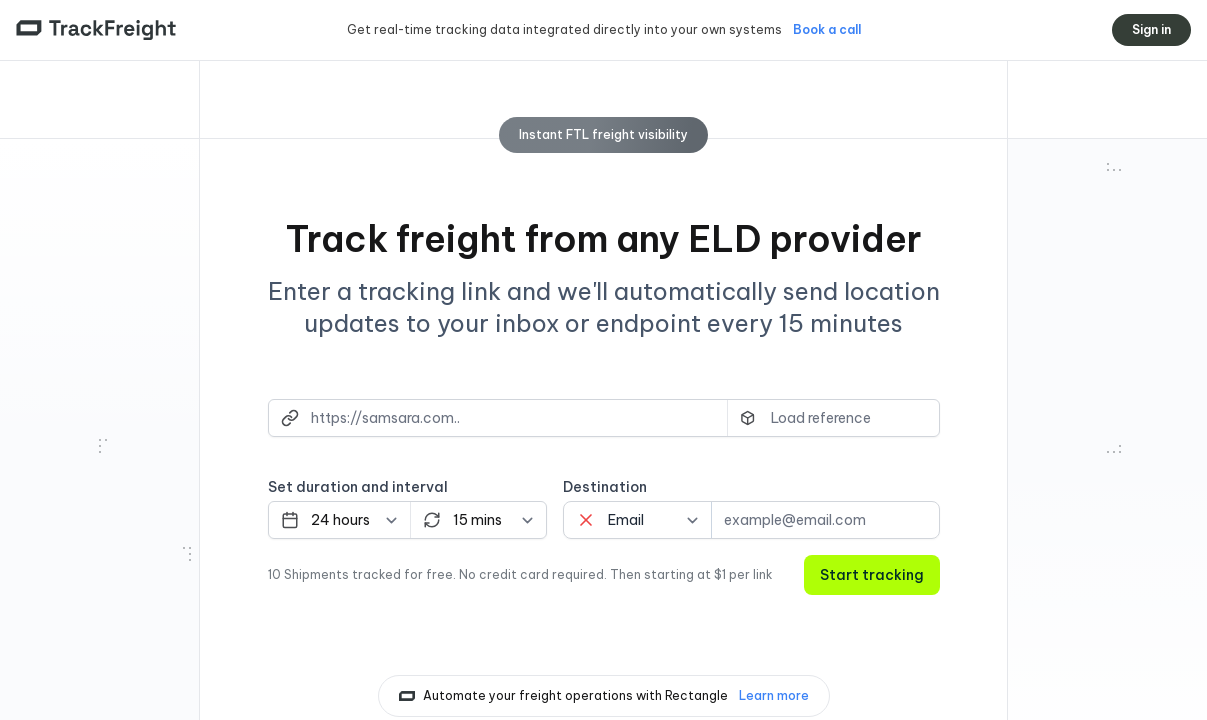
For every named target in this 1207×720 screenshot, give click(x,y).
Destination (605, 487)
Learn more (774, 695)
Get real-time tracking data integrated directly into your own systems (566, 29)
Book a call (827, 29)
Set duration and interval (358, 487)
